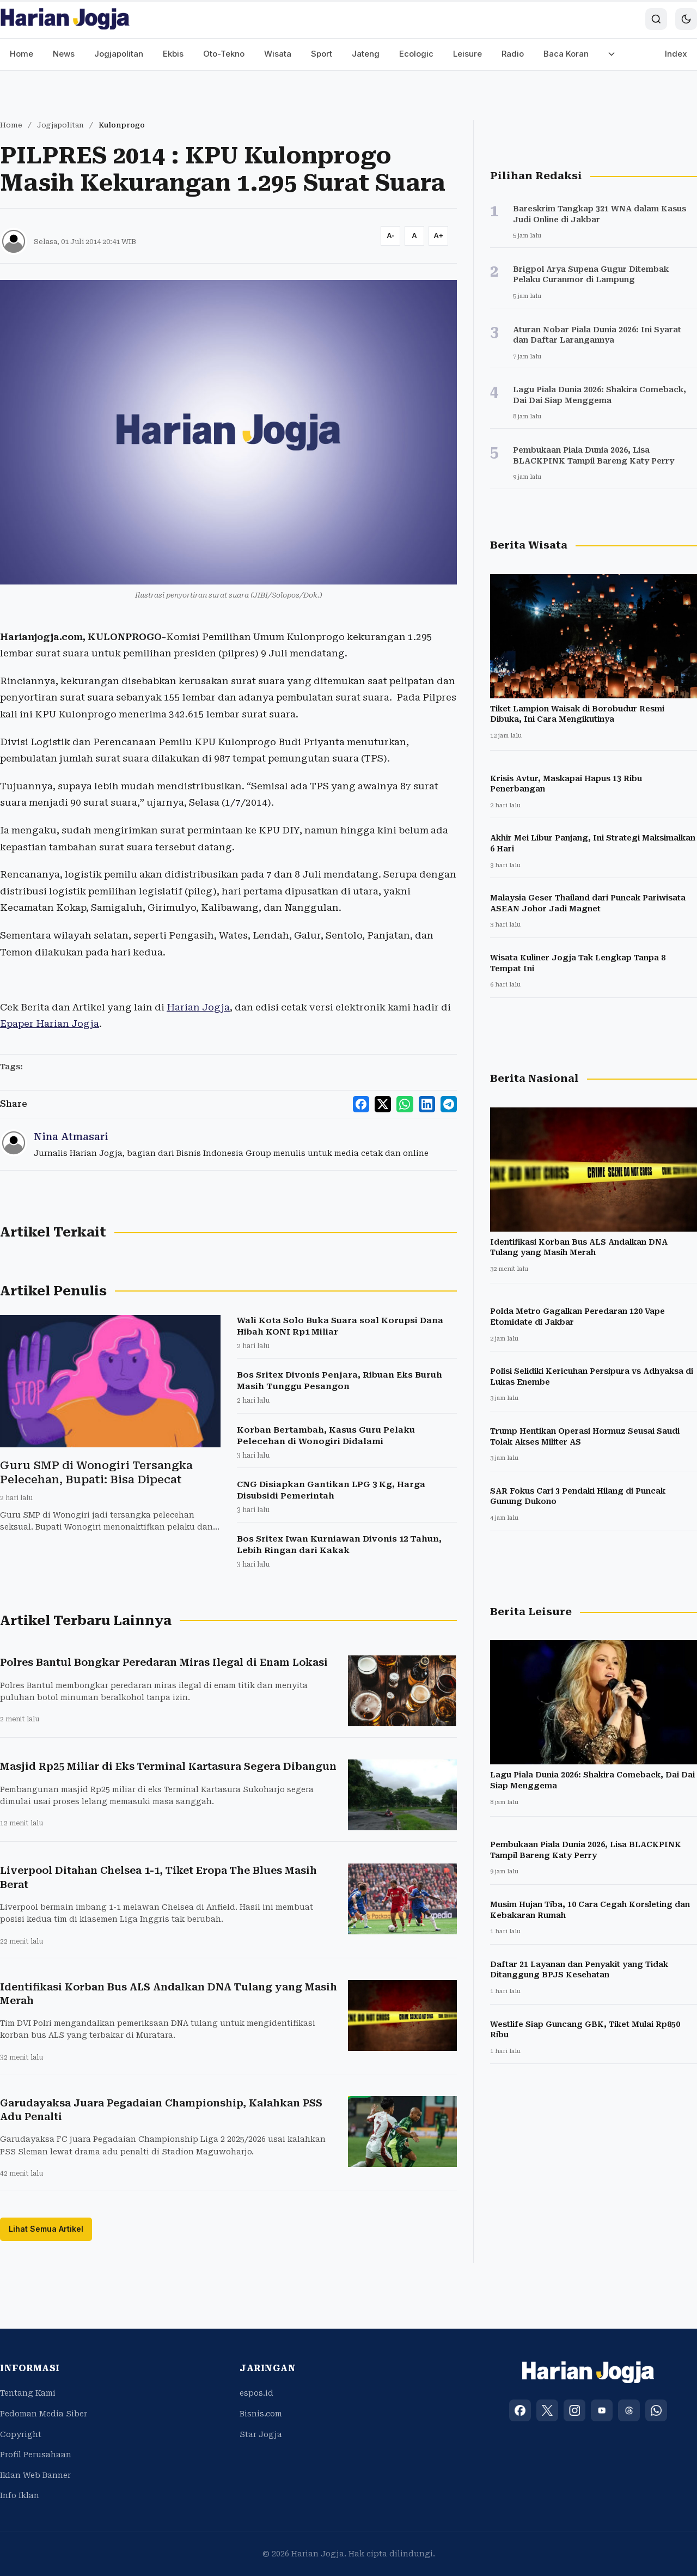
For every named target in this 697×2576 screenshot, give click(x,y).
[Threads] (629, 2410)
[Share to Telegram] (449, 1104)
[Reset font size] (414, 236)
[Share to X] (383, 1104)
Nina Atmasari (71, 1136)
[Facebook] (520, 2410)
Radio (513, 53)
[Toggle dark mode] (686, 19)
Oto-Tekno (223, 53)
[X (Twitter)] (547, 2410)
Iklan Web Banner (35, 2475)
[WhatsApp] (656, 2410)
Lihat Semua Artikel (46, 2229)
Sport (321, 53)
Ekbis (173, 53)
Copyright (20, 2434)
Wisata (277, 53)
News (64, 53)
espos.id (256, 2393)
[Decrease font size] (390, 236)
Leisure (467, 53)
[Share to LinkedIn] (427, 1104)
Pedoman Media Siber (43, 2413)
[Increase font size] (438, 236)
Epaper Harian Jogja (49, 1023)
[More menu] (611, 54)
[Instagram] (574, 2410)
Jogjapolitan (118, 53)
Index (676, 53)
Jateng (366, 53)
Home (21, 53)
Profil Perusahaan (35, 2454)
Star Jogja (261, 2434)
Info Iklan (19, 2495)
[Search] (656, 19)
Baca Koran (566, 53)
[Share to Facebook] (361, 1104)
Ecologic (416, 53)
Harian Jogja (198, 1007)
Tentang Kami (28, 2393)
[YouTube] (602, 2410)
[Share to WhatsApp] (405, 1104)
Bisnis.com (261, 2413)
